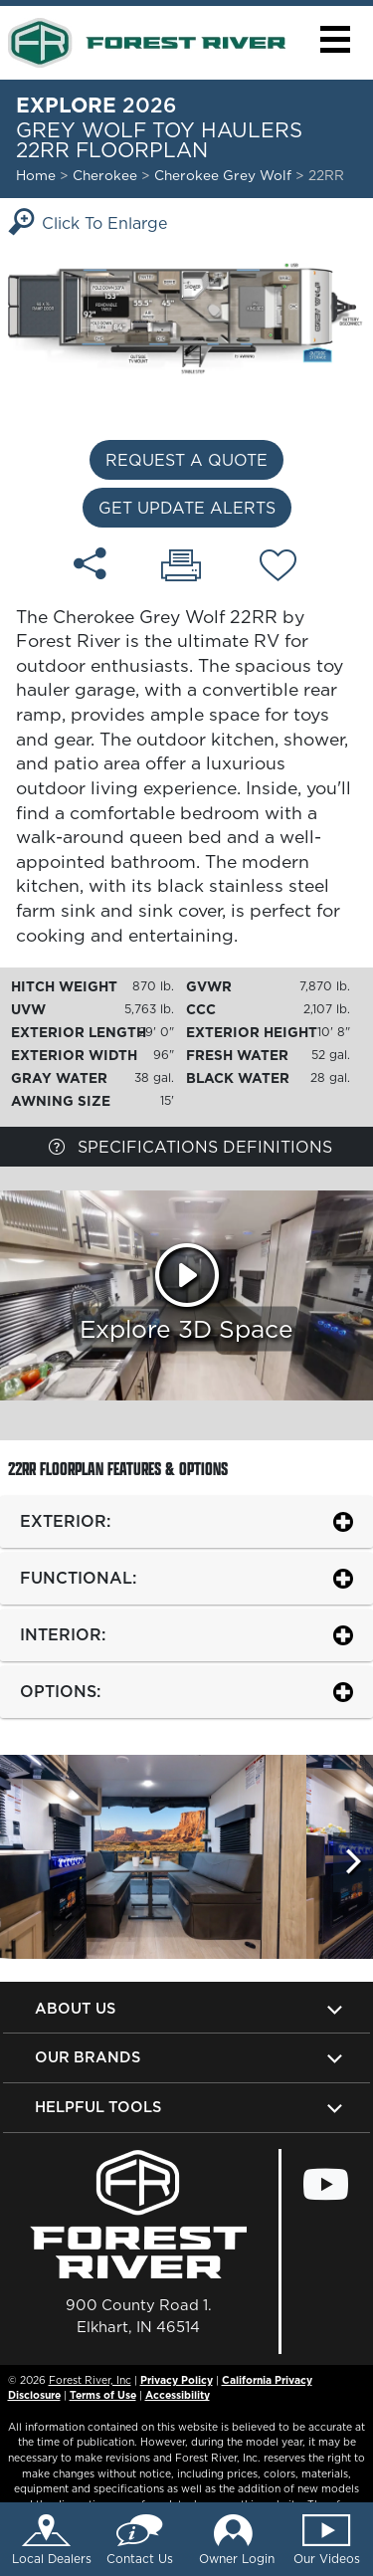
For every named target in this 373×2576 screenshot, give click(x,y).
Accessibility (177, 2395)
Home (36, 175)
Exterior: (65, 1521)
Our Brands (87, 2056)
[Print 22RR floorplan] (181, 567)
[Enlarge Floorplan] (186, 317)
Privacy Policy (176, 2380)
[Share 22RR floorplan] (90, 563)
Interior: (62, 1634)
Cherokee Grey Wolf (224, 175)
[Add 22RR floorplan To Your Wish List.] (278, 568)
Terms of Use (103, 2395)
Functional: (78, 1578)
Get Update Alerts (187, 508)
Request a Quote (186, 460)
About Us (75, 2008)
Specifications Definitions (190, 1147)
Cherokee (105, 175)
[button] (334, 39)
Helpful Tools (98, 2106)
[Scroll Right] (353, 1862)
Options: (60, 1691)
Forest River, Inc (90, 2380)
